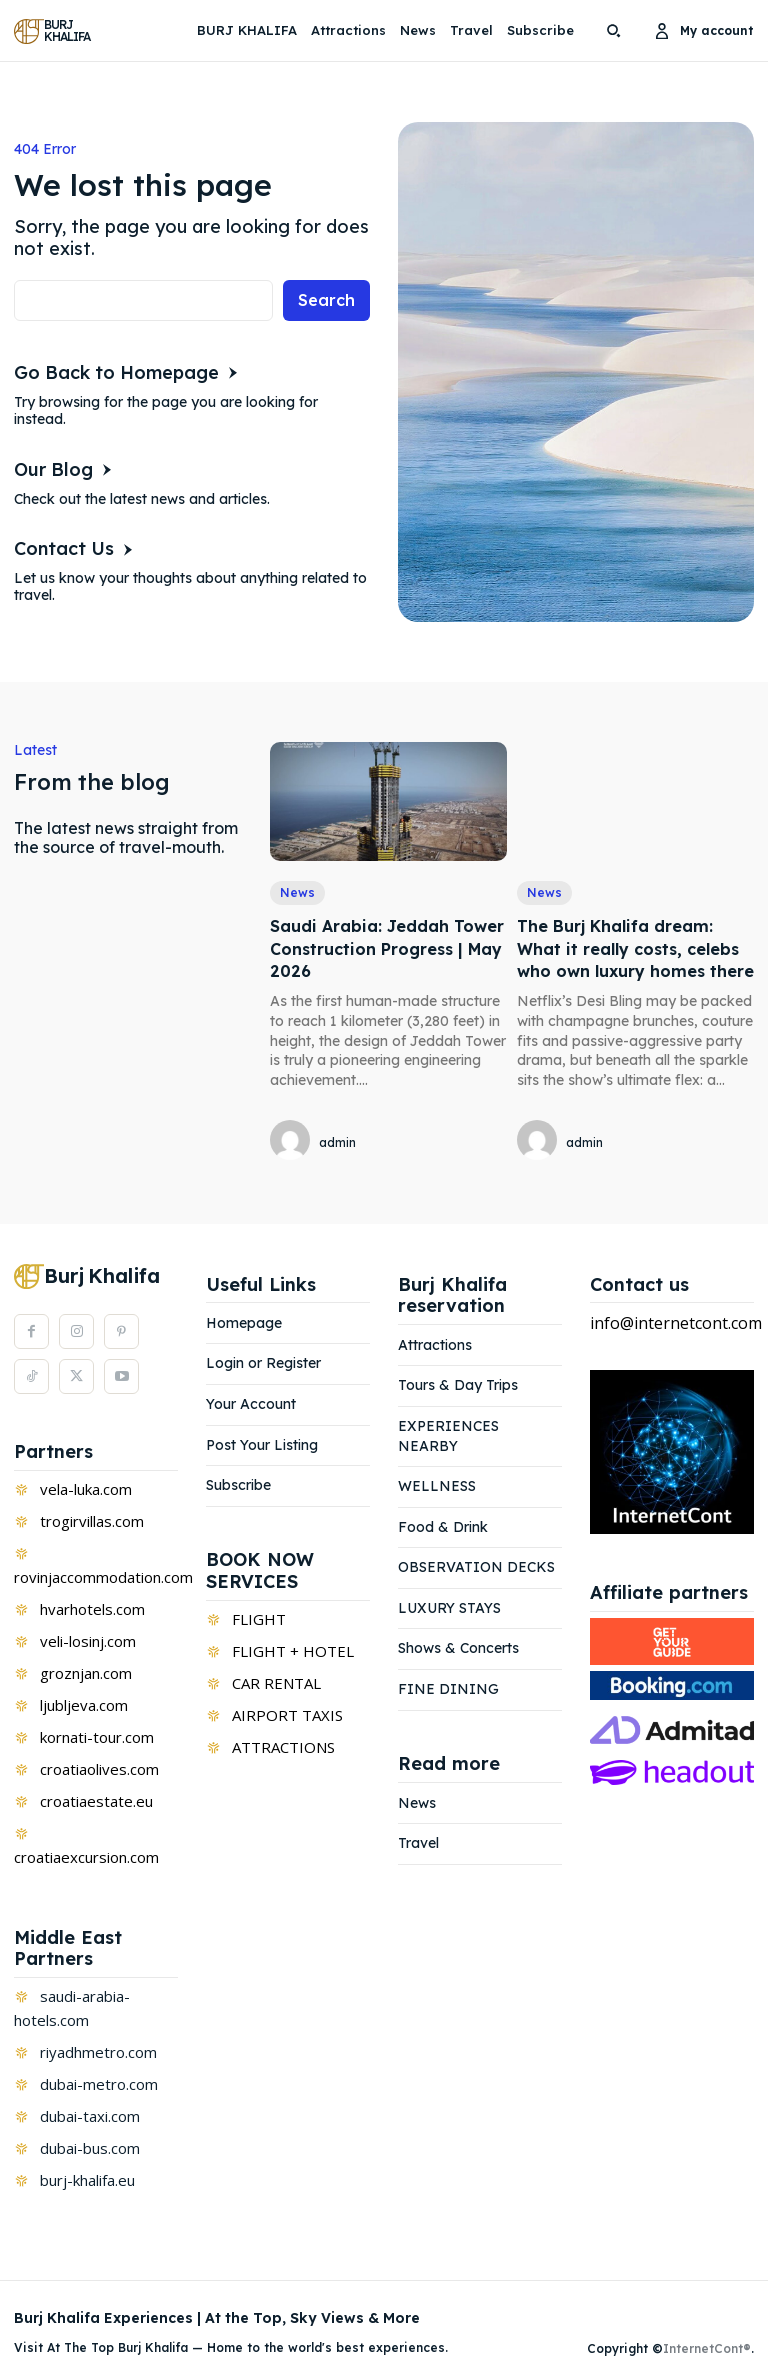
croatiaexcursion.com (86, 1857)
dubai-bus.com (90, 2148)
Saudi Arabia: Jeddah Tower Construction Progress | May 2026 (387, 948)
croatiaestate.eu (96, 1801)
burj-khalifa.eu (87, 2180)
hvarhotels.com (92, 1609)
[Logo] (55, 31)
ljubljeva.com (84, 1705)
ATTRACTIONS (283, 1747)
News (297, 892)
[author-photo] (293, 1141)
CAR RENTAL (276, 1683)
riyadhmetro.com (98, 2052)
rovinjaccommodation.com (103, 1577)
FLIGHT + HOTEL (293, 1651)
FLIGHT (259, 1619)
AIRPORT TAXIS (287, 1715)
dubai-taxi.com (90, 2116)
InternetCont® (707, 2348)
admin (337, 1142)
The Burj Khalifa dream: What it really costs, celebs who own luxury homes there (635, 948)
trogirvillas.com (92, 1521)
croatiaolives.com (99, 1769)
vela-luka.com (86, 1489)
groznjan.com (86, 1673)
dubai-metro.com (99, 2084)
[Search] (326, 300)
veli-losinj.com (88, 1641)
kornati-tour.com (97, 1737)
